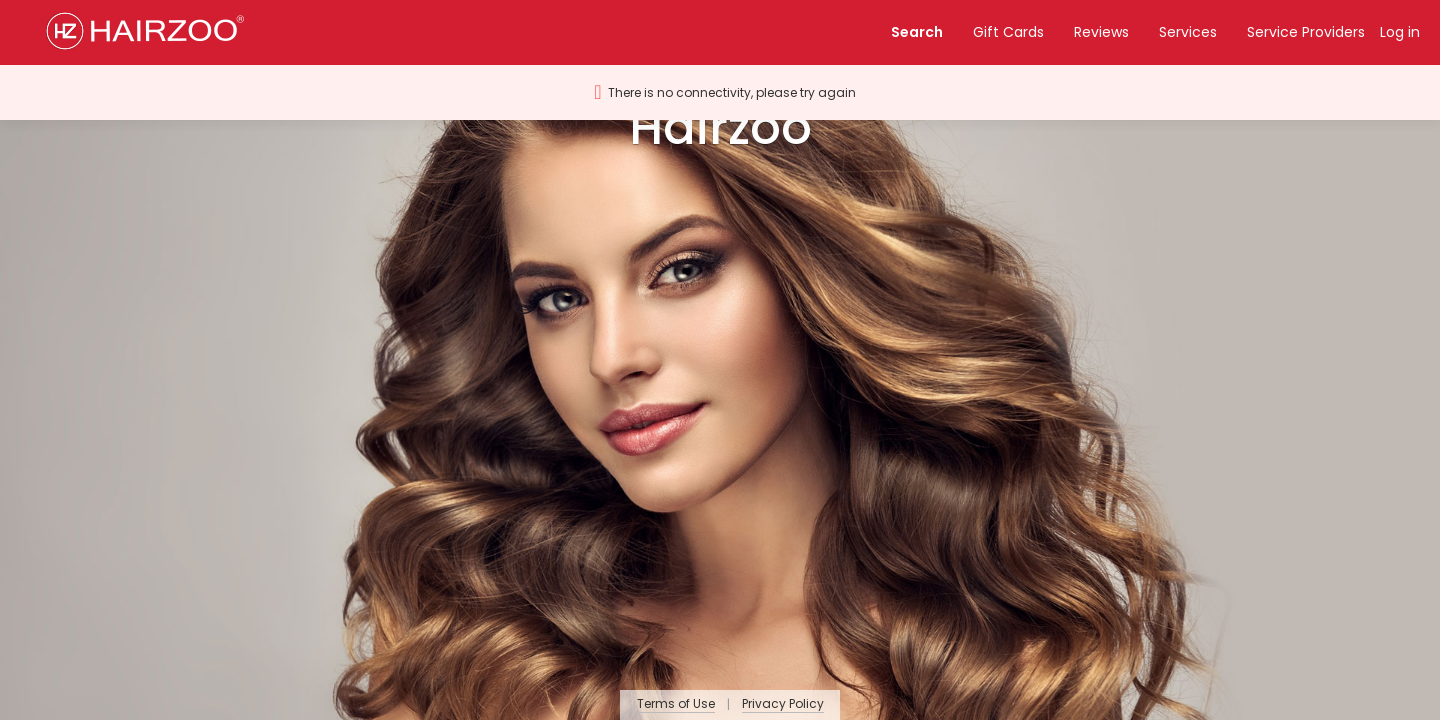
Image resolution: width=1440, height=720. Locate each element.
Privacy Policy (783, 704)
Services (1188, 32)
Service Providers (1306, 32)
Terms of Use (676, 704)
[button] (153, 32)
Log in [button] (1400, 32)
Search (917, 32)
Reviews (1101, 32)
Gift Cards (1008, 32)
